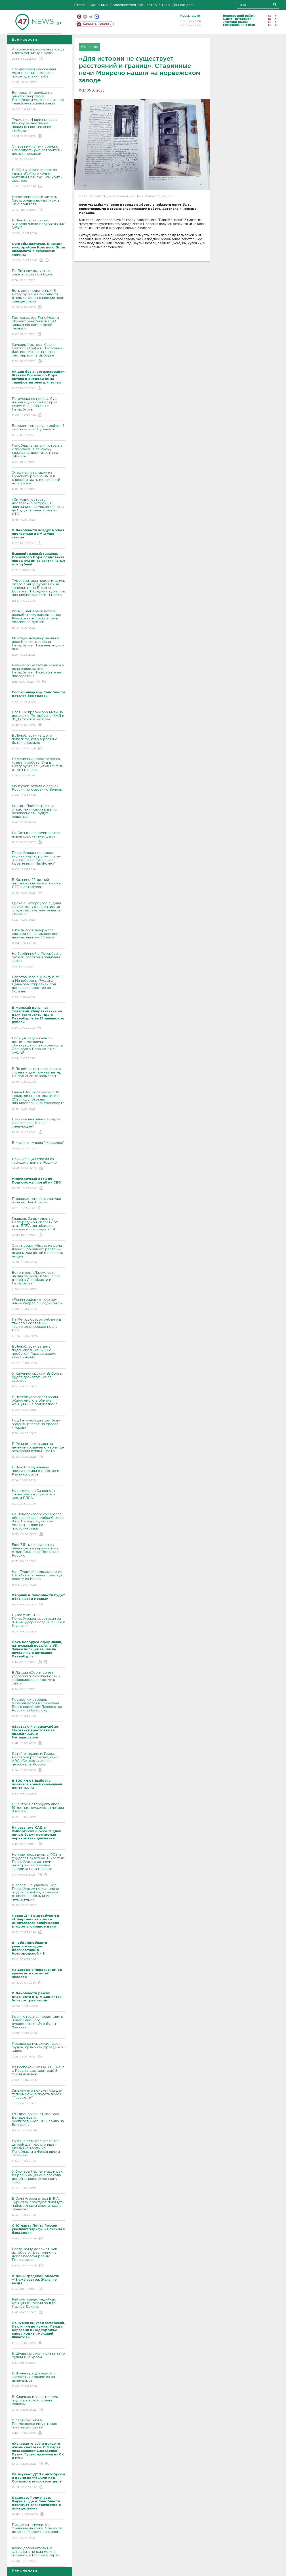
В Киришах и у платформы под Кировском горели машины (38, 2403)
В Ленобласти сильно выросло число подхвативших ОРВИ (38, 227)
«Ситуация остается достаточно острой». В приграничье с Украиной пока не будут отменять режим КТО (38, 510)
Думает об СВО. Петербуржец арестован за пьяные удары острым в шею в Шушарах (38, 1624)
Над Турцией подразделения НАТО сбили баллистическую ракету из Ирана (38, 1578)
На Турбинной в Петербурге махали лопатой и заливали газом (38, 960)
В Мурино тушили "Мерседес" (38, 1145)
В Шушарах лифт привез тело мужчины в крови (38, 2358)
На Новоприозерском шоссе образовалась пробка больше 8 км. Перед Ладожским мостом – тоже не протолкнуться (38, 1524)
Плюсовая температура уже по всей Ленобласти (38, 1203)
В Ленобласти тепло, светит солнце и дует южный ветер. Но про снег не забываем (38, 1075)
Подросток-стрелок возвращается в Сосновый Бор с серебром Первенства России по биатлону (38, 1708)
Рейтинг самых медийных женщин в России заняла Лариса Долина (38, 2306)
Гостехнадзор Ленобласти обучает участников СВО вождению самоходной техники (38, 326)
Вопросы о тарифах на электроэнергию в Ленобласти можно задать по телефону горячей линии (38, 101)
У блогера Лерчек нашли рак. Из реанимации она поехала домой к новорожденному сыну (38, 2180)
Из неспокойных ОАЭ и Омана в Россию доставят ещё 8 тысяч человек (38, 2074)
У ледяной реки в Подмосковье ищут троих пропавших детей (38, 2427)
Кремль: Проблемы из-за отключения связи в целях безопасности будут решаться (38, 814)
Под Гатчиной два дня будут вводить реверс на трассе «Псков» (38, 1427)
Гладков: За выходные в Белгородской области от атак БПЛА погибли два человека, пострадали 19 (38, 1227)
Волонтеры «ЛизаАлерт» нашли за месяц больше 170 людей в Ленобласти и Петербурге (38, 1281)
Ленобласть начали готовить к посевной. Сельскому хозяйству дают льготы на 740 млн (38, 454)
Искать (275, 4)
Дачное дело (183, 5)
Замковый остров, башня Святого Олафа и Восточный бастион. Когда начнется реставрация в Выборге (38, 353)
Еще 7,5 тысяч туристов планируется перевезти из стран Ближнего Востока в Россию (38, 1553)
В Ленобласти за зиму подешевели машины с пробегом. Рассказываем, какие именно (38, 1355)
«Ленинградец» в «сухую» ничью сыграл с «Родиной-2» (38, 1304)
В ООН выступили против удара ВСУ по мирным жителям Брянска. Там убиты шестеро (38, 178)
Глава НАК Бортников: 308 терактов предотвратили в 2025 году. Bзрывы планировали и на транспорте (38, 1101)
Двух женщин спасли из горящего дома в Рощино (38, 1164)
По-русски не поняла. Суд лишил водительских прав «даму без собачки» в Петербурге (38, 407)
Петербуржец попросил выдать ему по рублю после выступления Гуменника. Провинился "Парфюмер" (38, 861)
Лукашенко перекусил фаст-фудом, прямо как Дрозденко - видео (38, 2050)
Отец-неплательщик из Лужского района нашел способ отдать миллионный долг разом (38, 481)
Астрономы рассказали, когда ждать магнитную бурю (38, 54)
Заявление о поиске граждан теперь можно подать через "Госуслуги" (38, 2097)
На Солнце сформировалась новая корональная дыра (38, 838)
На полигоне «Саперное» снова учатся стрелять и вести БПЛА (38, 1497)
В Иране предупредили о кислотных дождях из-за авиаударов (38, 2380)
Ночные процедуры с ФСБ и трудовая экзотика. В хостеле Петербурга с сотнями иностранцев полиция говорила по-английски (38, 1865)
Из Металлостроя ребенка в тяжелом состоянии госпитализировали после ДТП (38, 1328)
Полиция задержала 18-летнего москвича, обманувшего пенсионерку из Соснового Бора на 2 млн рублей (38, 1048)
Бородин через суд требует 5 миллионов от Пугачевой (38, 430)
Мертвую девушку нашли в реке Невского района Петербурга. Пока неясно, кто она (38, 647)
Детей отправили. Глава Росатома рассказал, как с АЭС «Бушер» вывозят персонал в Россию (38, 1762)
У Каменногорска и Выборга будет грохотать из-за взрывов (38, 1380)
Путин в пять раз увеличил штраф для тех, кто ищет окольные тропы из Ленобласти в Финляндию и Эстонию (38, 2151)
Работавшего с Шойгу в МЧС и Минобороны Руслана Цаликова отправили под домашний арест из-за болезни (38, 987)
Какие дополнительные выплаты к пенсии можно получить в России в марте (38, 2555)
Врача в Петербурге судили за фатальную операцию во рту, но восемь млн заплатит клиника (38, 912)
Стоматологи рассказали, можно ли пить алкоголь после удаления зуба (38, 76)
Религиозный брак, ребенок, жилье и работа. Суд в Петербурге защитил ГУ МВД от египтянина (38, 767)
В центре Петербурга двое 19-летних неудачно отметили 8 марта (38, 1811)
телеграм (91, 17)
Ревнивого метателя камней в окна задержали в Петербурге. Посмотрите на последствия (38, 674)
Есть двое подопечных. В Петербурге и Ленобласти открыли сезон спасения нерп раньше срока (38, 299)
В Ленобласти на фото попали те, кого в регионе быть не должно (38, 742)
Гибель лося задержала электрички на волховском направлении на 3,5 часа (38, 937)
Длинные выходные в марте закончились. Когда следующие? (38, 1126)
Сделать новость (97, 24)
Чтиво (164, 5)
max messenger (97, 17)
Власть (80, 5)
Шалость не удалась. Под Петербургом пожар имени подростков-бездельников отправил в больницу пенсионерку (38, 1895)
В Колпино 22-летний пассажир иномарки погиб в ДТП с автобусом (38, 886)
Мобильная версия (79, 17)
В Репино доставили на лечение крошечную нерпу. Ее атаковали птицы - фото (38, 1450)
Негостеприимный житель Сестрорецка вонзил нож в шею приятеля (38, 204)
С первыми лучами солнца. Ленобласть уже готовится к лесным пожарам (38, 153)
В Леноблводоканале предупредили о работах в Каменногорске (38, 1474)
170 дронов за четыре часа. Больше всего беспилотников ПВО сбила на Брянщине (38, 2122)
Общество (147, 5)
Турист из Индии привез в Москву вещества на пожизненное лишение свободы (38, 128)
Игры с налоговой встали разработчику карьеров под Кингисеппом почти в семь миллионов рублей (38, 620)
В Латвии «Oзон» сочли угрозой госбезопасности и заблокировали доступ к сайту (38, 1681)
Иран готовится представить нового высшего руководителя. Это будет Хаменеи (38, 2025)
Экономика (98, 5)
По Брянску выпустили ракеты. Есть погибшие (38, 275)
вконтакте (85, 17)
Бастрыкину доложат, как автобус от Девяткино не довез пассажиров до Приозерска (38, 2258)
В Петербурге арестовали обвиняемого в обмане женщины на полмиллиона (38, 1404)
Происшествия (123, 5)
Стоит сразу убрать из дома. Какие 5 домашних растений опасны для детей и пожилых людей (38, 1254)
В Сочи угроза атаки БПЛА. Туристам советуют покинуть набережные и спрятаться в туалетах (38, 2207)
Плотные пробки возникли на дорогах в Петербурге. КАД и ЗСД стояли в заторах (38, 719)
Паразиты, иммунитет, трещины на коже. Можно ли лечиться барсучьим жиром (38, 2531)
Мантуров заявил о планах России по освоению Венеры (38, 791)
